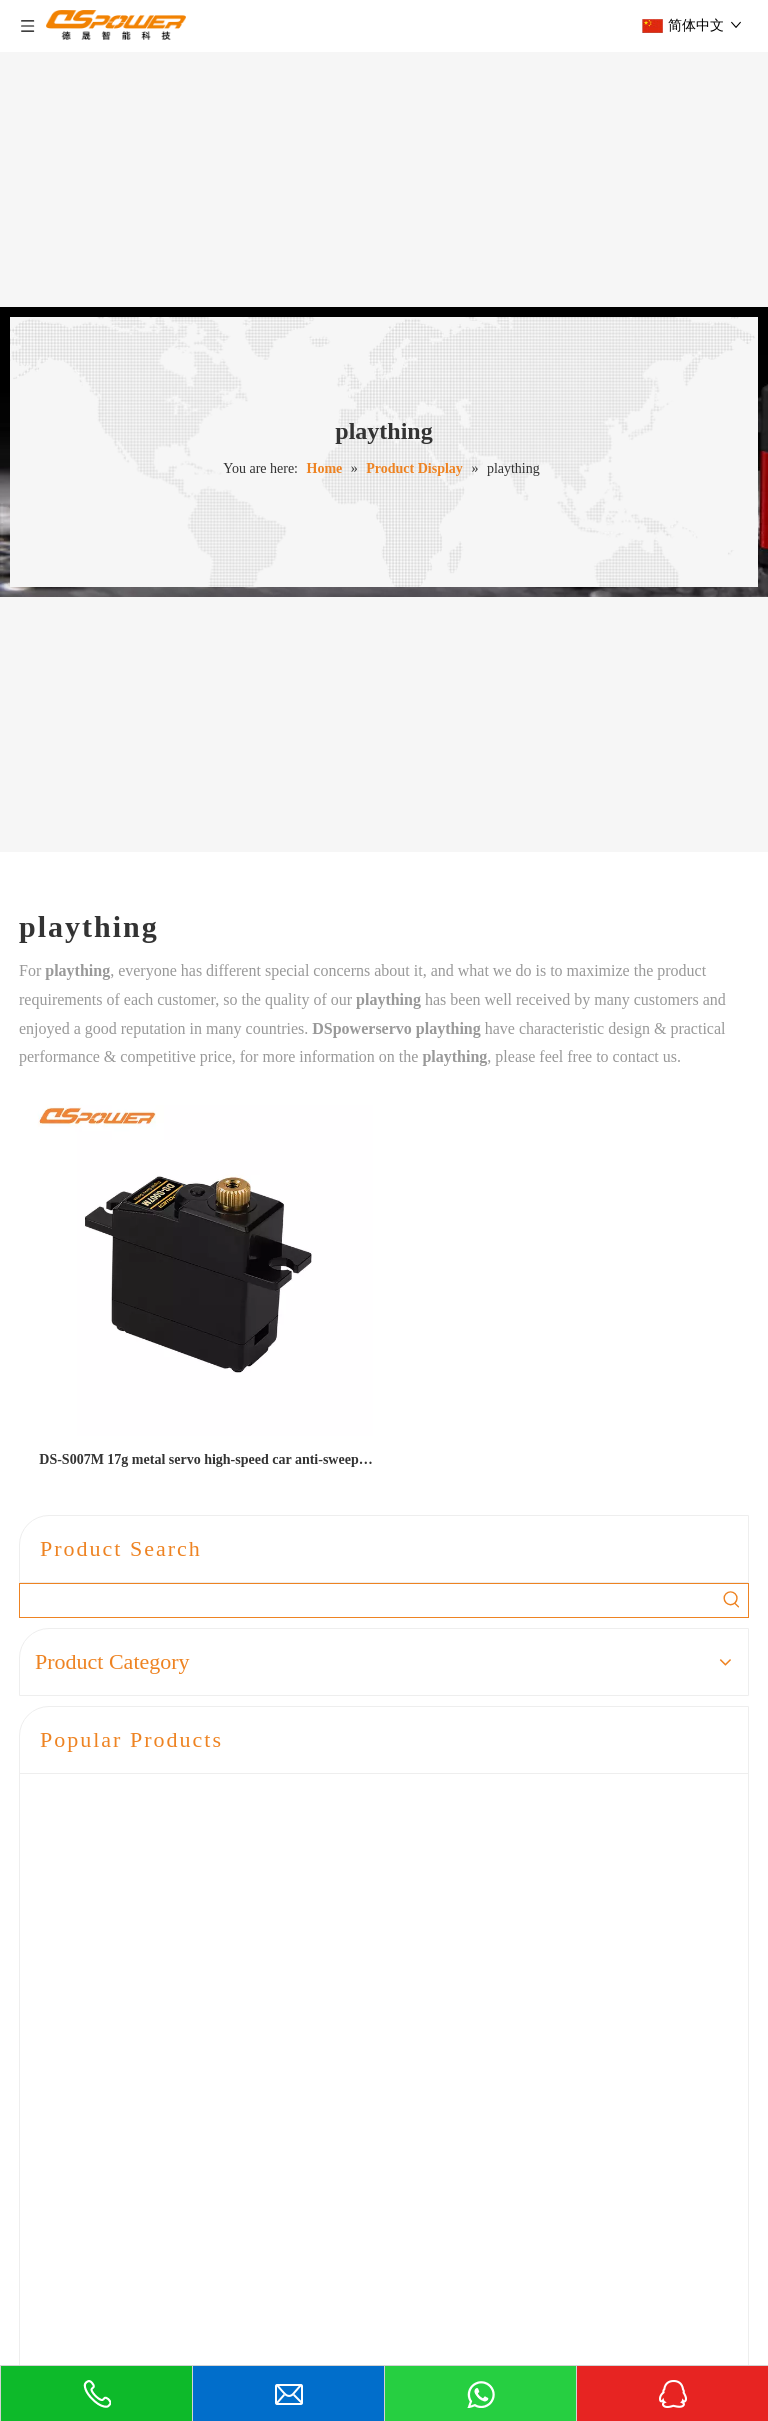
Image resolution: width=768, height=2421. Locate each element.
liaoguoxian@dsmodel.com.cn (188, 2321)
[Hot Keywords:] (731, 1600)
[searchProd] (367, 1600)
